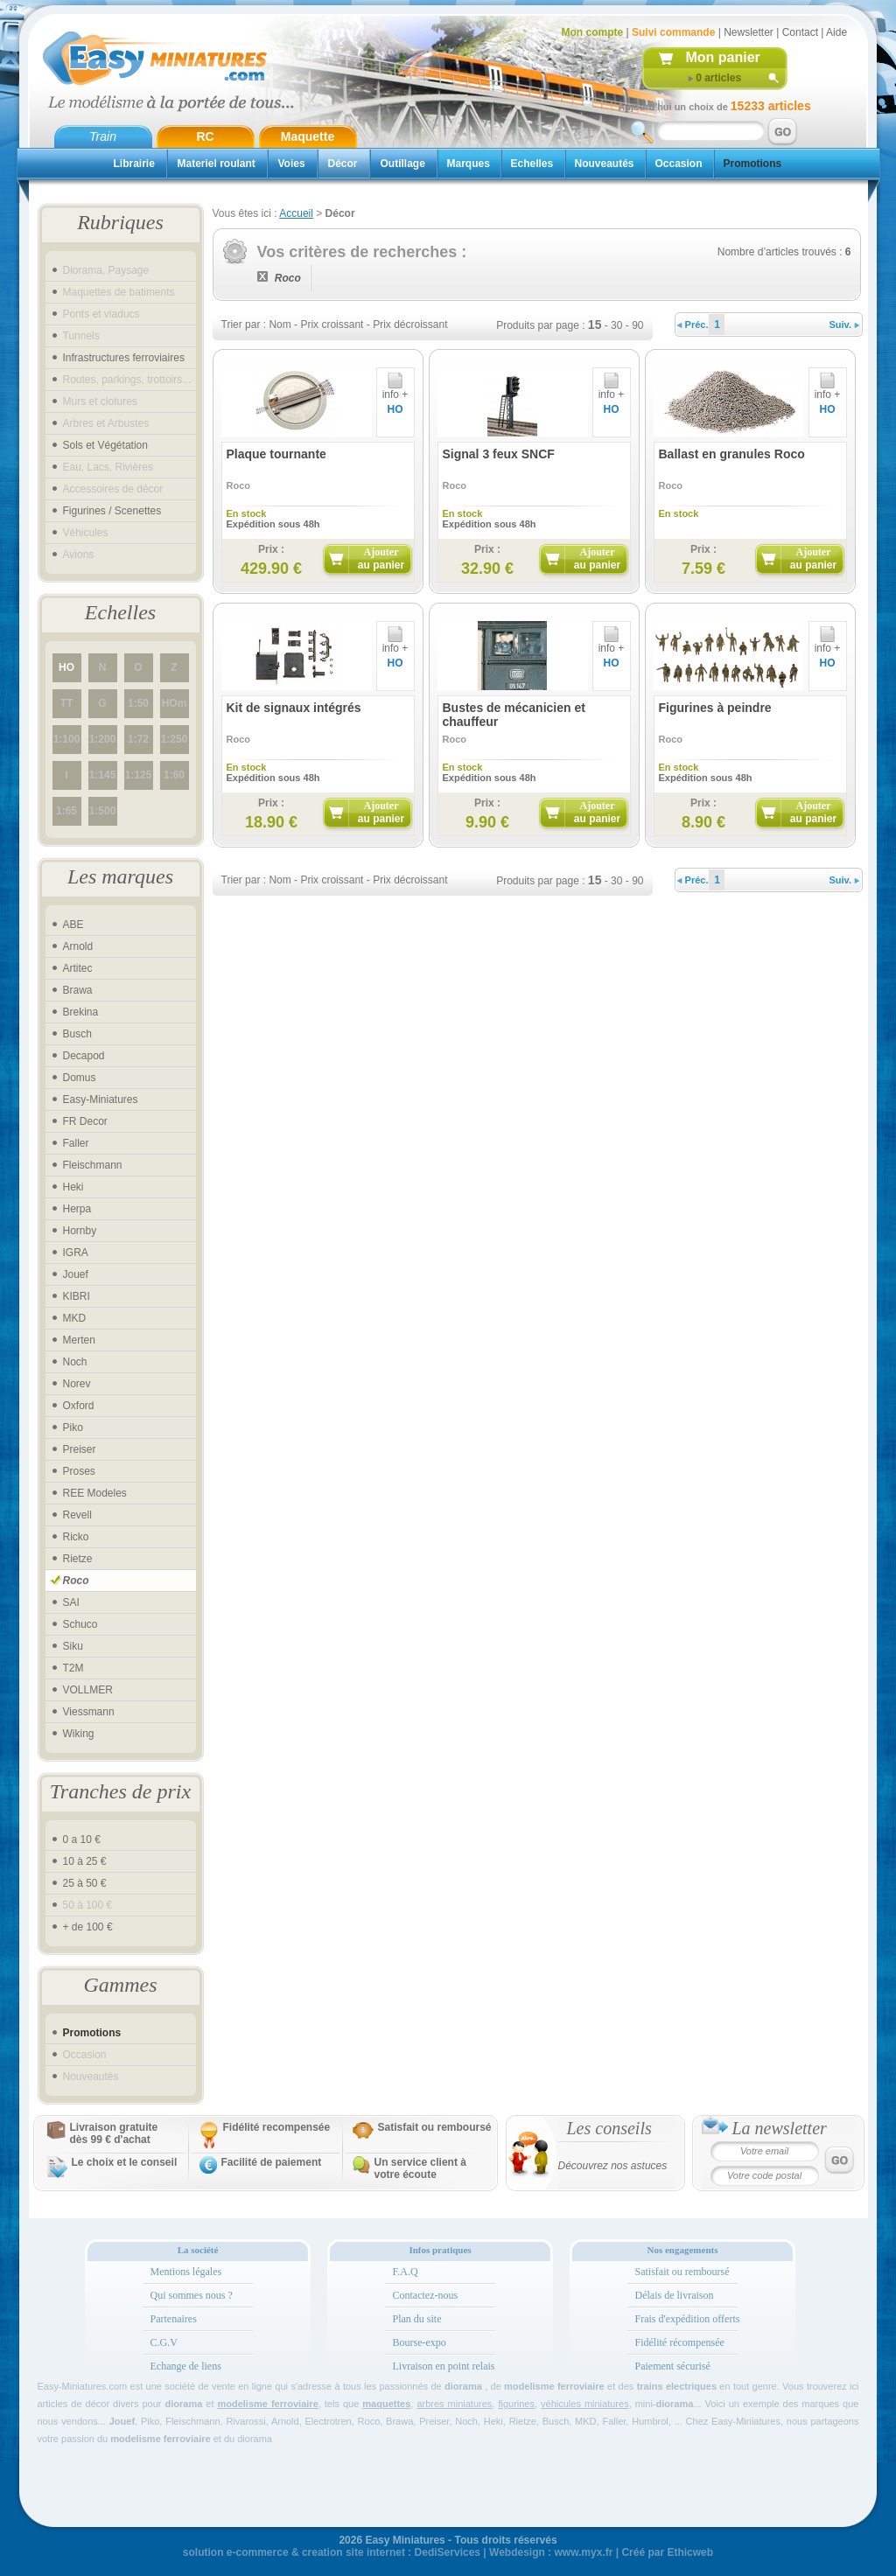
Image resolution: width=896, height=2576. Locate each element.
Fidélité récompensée (679, 2342)
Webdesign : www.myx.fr (550, 2552)
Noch (75, 1362)
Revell (77, 1515)
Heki (73, 1187)
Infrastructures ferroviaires (124, 358)
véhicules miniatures (585, 2403)
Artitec (78, 968)
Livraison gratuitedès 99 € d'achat (114, 2133)
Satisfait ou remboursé (435, 2127)
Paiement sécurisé (672, 2366)
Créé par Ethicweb (667, 2552)
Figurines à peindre (715, 708)
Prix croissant (331, 324)
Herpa (77, 1209)
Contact (800, 32)
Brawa (78, 990)
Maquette (307, 136)
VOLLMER (88, 1690)
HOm (174, 703)
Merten (79, 1340)
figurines (516, 2403)
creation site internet (353, 2552)
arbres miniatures (454, 2403)
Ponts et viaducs (101, 314)
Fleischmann (92, 1165)
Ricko (76, 1537)
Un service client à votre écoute (420, 2168)
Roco (76, 1580)
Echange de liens (185, 2366)
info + (395, 390)
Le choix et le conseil (125, 2162)
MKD (75, 1318)
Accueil (296, 213)
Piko (73, 1427)
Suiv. (845, 324)
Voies (291, 163)
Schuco (80, 1624)
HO (66, 667)
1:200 (102, 739)
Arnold (78, 946)
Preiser (79, 1449)
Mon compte (593, 32)
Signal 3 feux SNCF (499, 454)
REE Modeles (95, 1493)
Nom (279, 324)
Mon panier (723, 57)
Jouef (75, 1274)
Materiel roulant (217, 163)
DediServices (447, 2552)
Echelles (532, 163)
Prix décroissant (410, 324)
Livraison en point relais (444, 2366)
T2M (73, 1668)
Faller (76, 1143)
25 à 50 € (85, 1883)
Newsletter (749, 32)
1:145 (102, 775)
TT (67, 703)
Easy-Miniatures (100, 1099)
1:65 (66, 811)
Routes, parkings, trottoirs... (127, 379)
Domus (79, 1078)
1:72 (138, 739)
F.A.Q (405, 2271)
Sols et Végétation (105, 445)
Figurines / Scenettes (112, 511)
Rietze (78, 1559)
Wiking (78, 1734)
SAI (71, 1602)
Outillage (403, 163)
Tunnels (81, 336)
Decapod (84, 1056)
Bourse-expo (419, 2342)
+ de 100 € (88, 1927)
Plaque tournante (276, 454)
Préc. (693, 324)
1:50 (138, 703)
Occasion (679, 163)
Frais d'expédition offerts (687, 2319)
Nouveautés (604, 163)
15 (595, 325)
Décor (343, 163)
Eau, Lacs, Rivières (108, 467)
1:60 (174, 775)
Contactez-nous (425, 2295)
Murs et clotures (100, 401)
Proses (79, 1471)
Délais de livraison (674, 2295)
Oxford (78, 1406)
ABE (73, 924)
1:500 (102, 811)
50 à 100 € (88, 1905)
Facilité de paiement (271, 2162)
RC (205, 136)
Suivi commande (673, 32)
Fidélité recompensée (277, 2127)
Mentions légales (186, 2271)
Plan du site (417, 2319)
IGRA (75, 1252)
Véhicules (85, 533)
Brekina (81, 1012)
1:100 (66, 739)
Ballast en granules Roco (732, 454)
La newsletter (779, 2128)
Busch (77, 1034)
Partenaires (173, 2319)
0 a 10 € (82, 1839)
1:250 (174, 739)
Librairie (134, 163)
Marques (468, 163)
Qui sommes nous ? (191, 2295)
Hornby (80, 1231)
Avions (78, 554)
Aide (836, 32)
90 (637, 325)
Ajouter (381, 558)
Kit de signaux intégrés (294, 708)
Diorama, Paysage (106, 270)
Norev (77, 1384)
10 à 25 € (85, 1861)
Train (102, 136)
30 (616, 325)
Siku (73, 1646)
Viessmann (89, 1712)
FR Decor (85, 1121)
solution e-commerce (236, 2552)
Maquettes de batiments (119, 292)
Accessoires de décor (113, 489)
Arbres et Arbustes (106, 423)
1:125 (138, 775)
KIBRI (76, 1296)
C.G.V (164, 2342)
